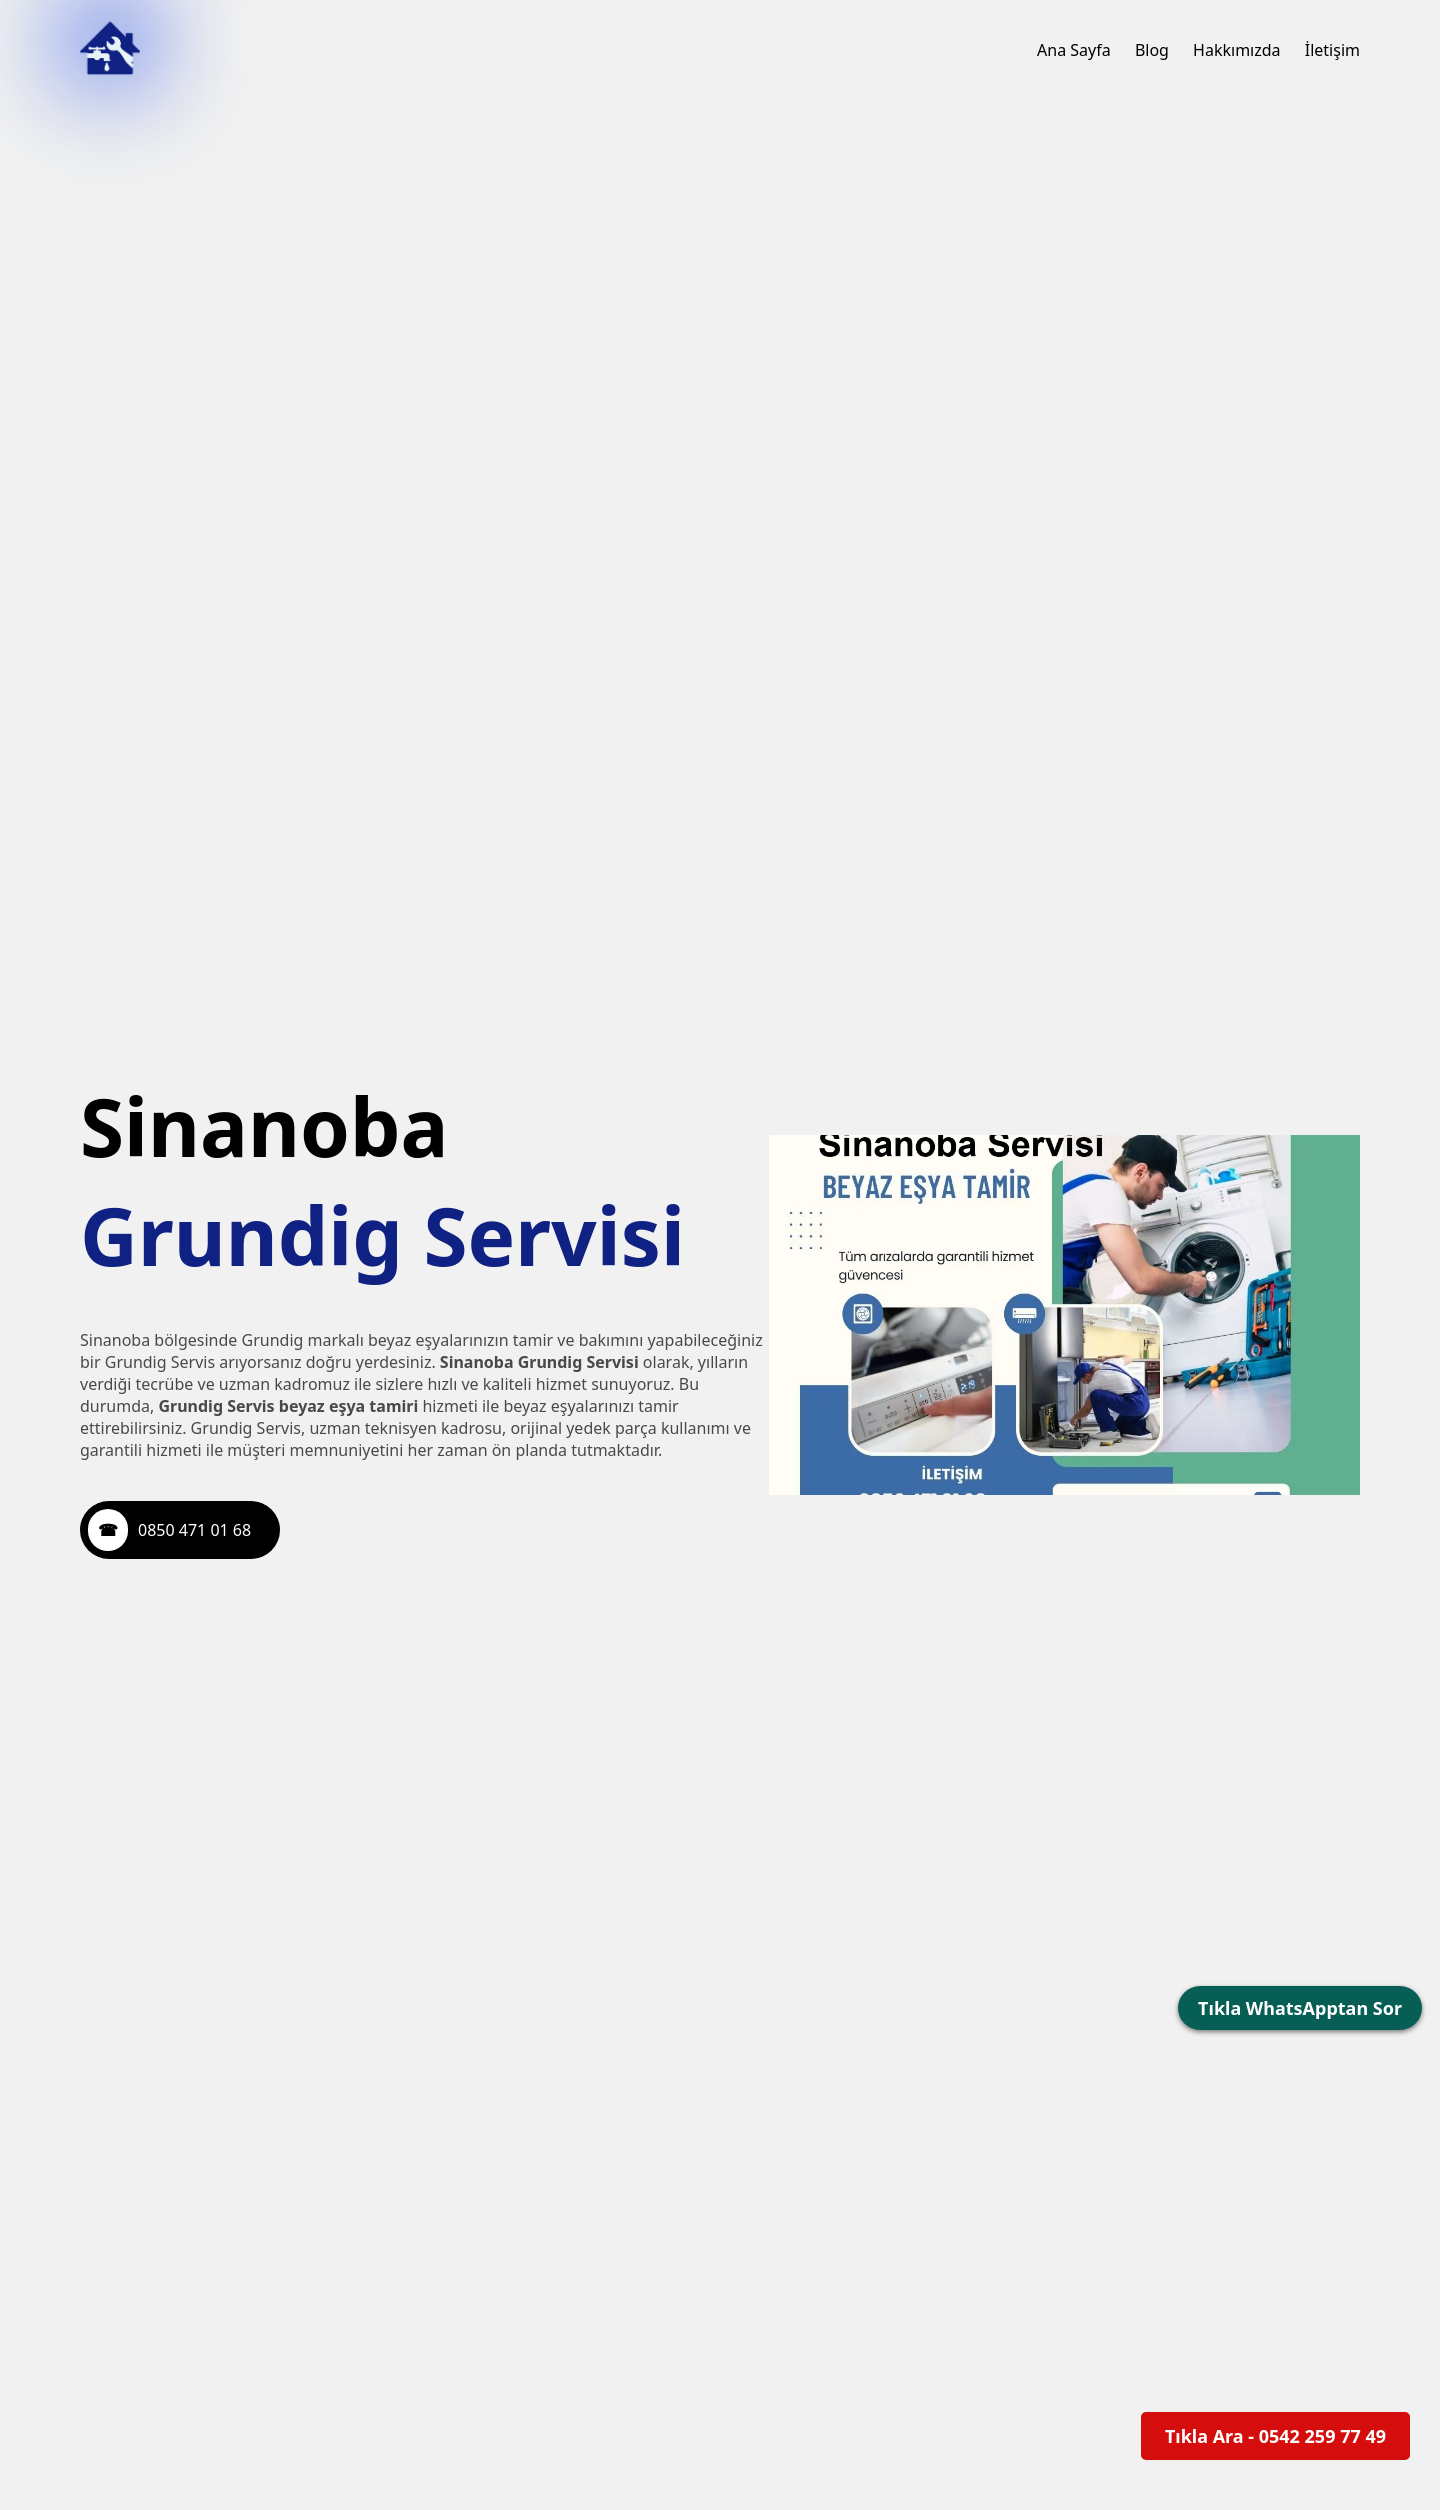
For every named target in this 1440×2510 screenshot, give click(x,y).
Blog (1152, 50)
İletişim (1332, 50)
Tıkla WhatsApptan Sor (1300, 2008)
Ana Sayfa (1074, 50)
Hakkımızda (1236, 50)
